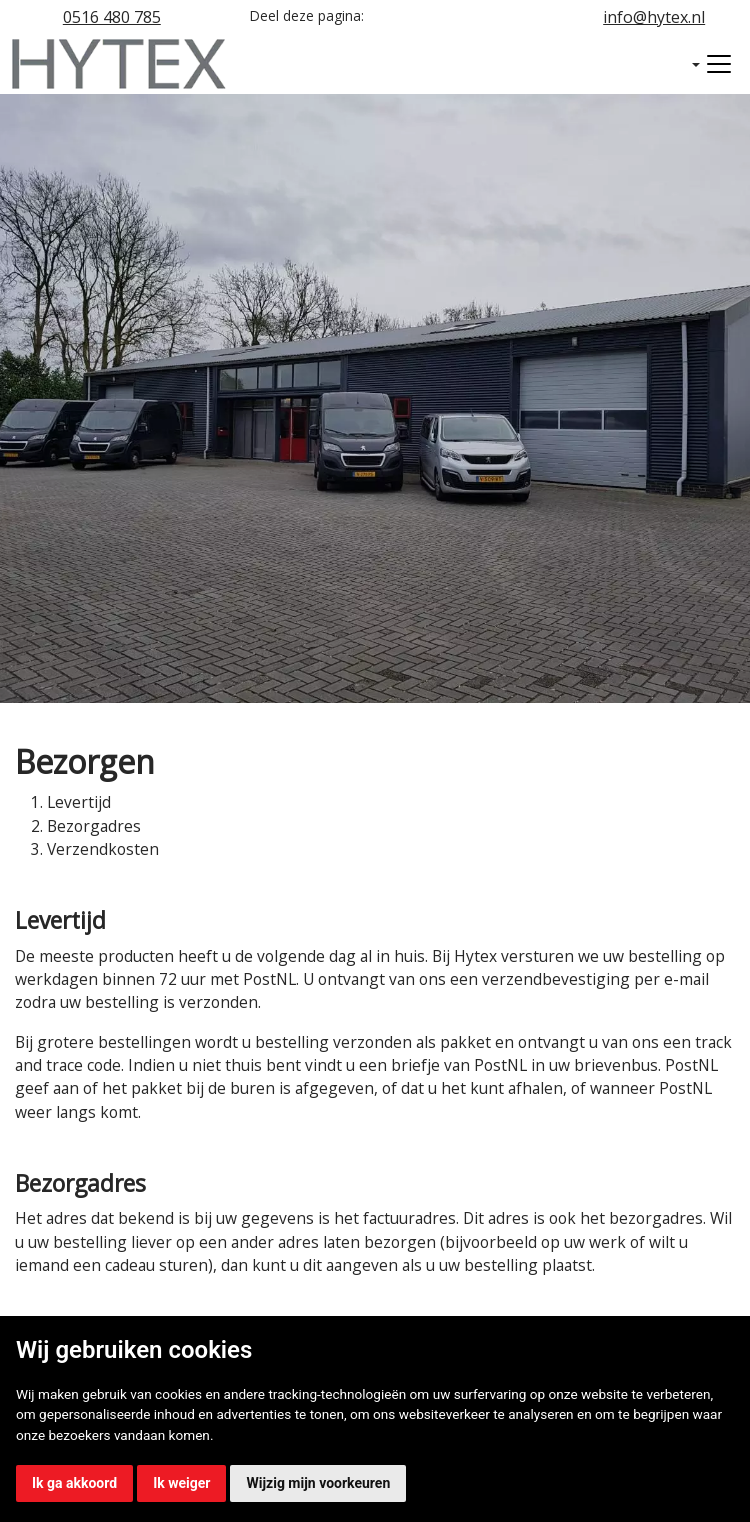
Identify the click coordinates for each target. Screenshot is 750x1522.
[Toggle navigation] (719, 64)
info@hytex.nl (654, 17)
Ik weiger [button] (181, 1483)
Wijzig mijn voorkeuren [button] (318, 1483)
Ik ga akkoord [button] (74, 1483)
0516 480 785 (112, 17)
